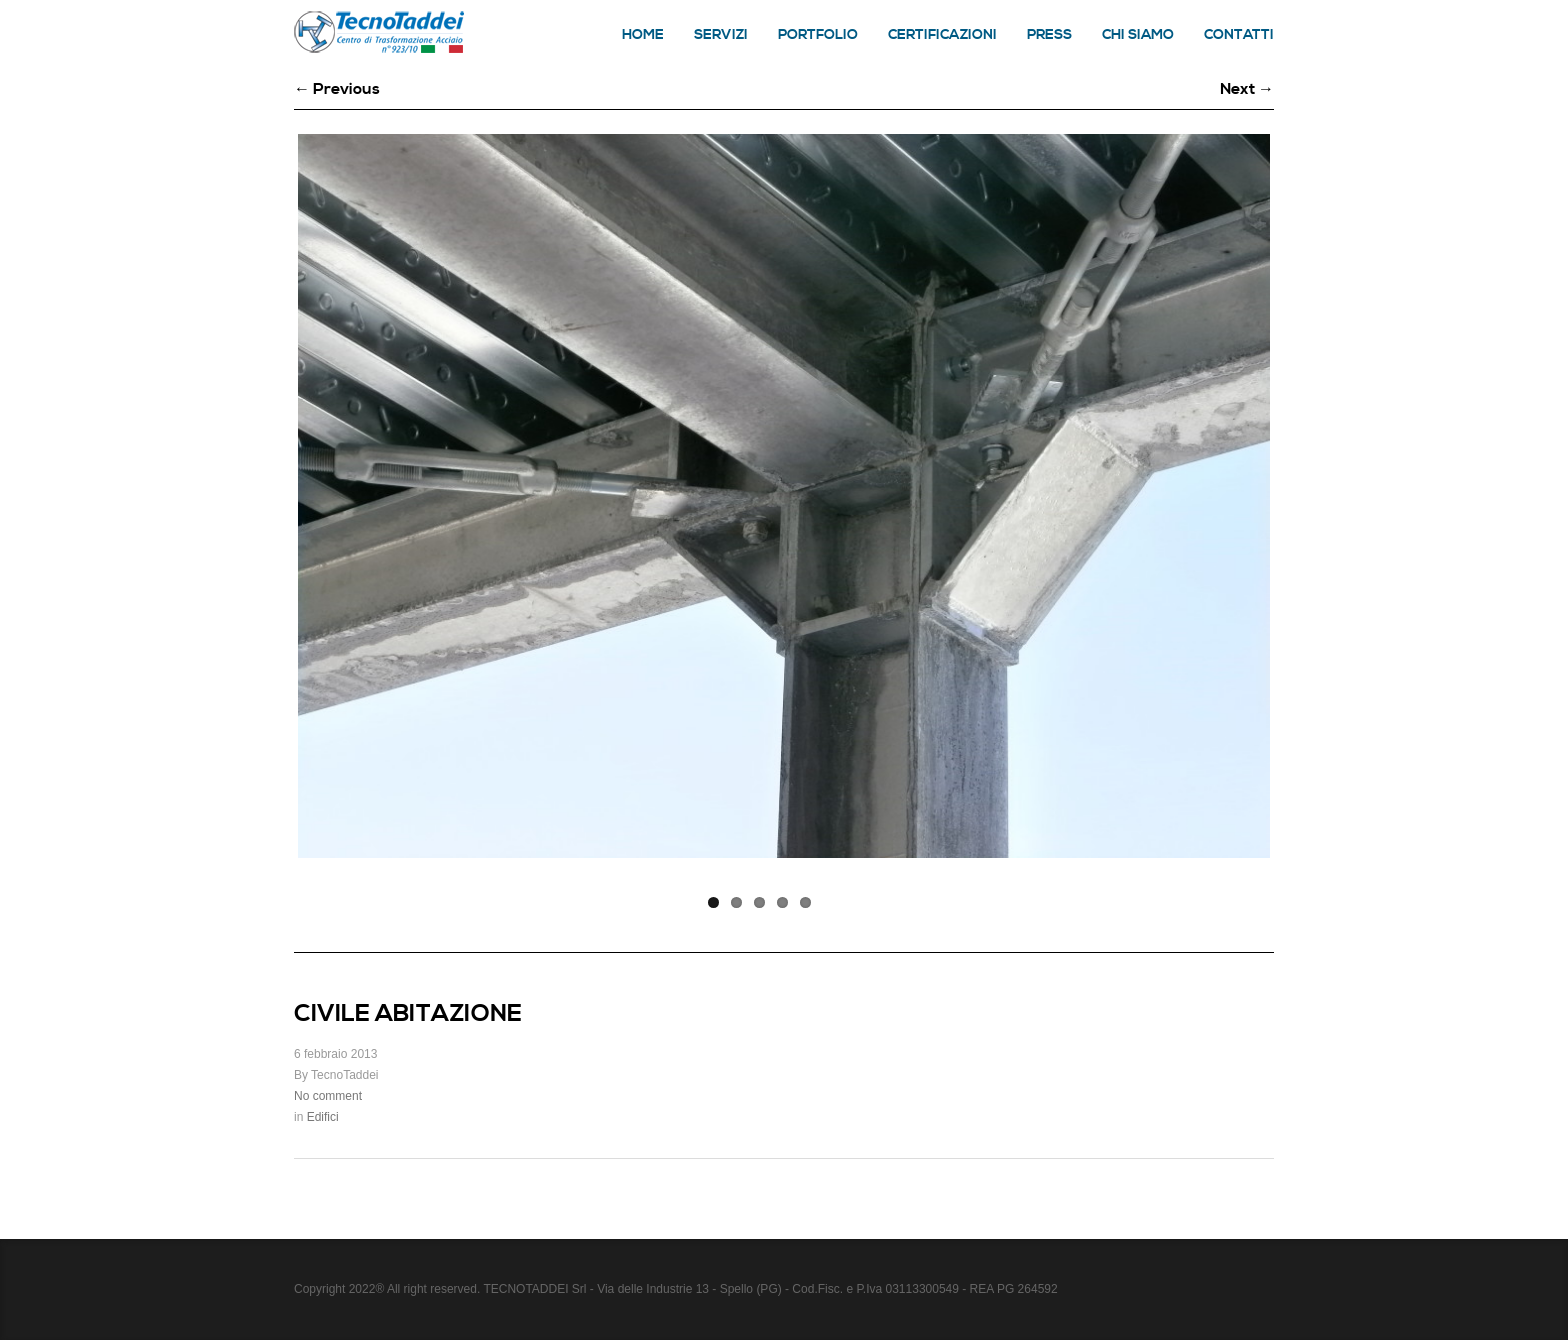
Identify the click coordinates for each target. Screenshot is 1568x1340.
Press (1049, 35)
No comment (328, 1096)
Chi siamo (1138, 35)
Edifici (323, 1117)
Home (643, 35)
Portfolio (818, 35)
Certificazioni (942, 35)
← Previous (337, 89)
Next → (1247, 89)
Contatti (1239, 35)
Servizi (721, 35)
